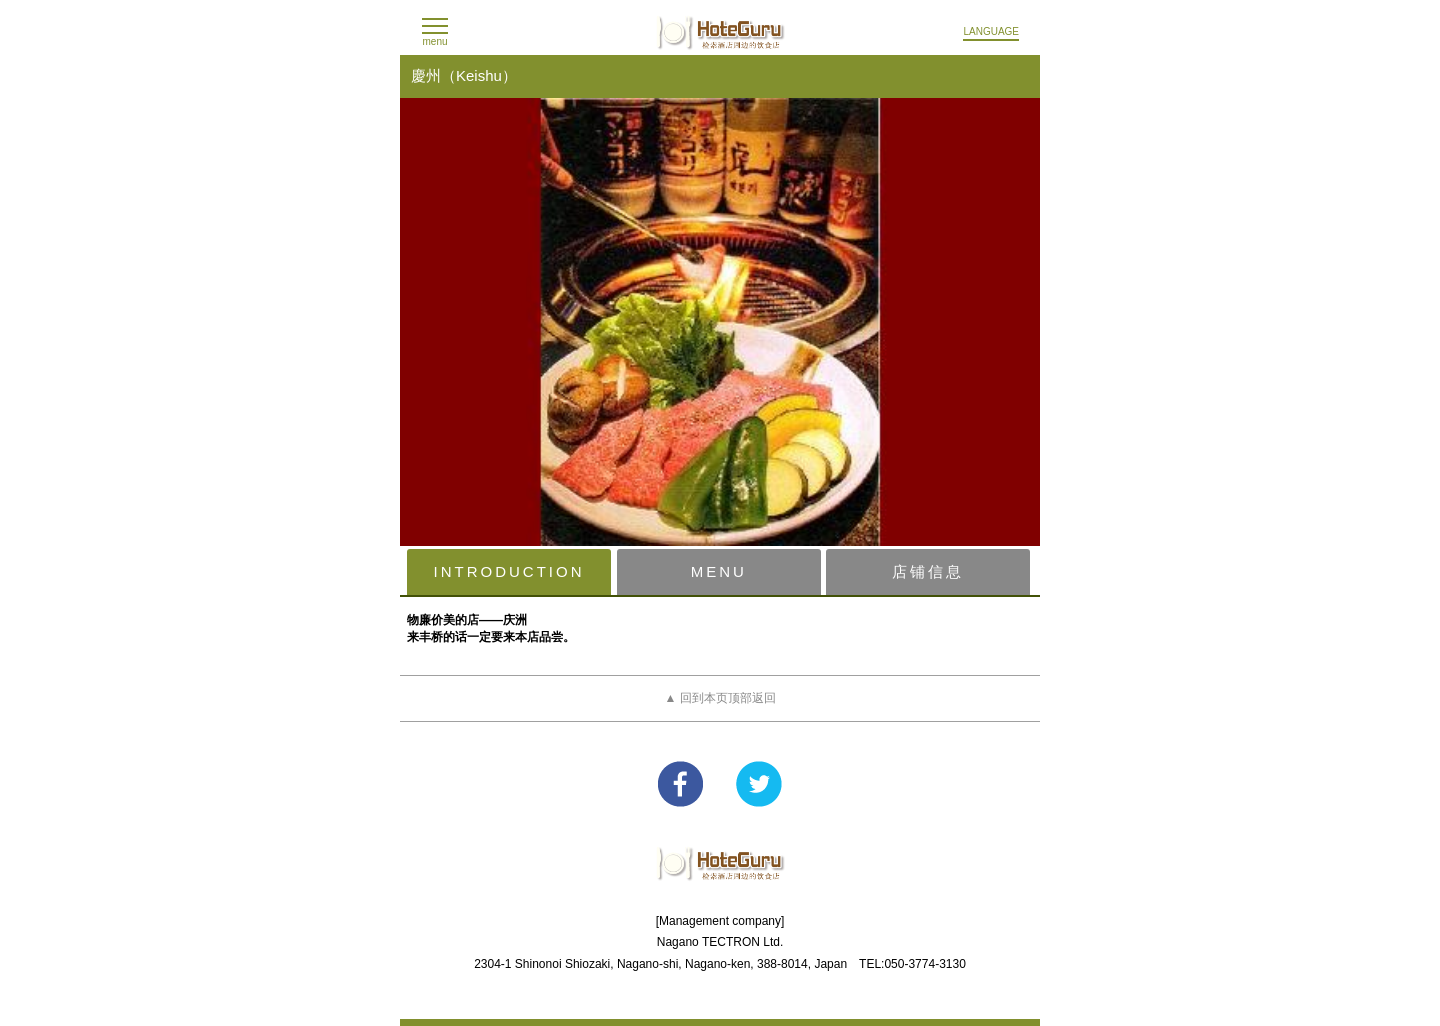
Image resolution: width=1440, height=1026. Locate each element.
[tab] (509, 572)
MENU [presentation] (719, 571)
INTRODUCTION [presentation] (509, 571)
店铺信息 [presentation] (928, 571)
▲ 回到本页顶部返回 (719, 698)
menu (434, 41)
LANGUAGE (991, 31)
